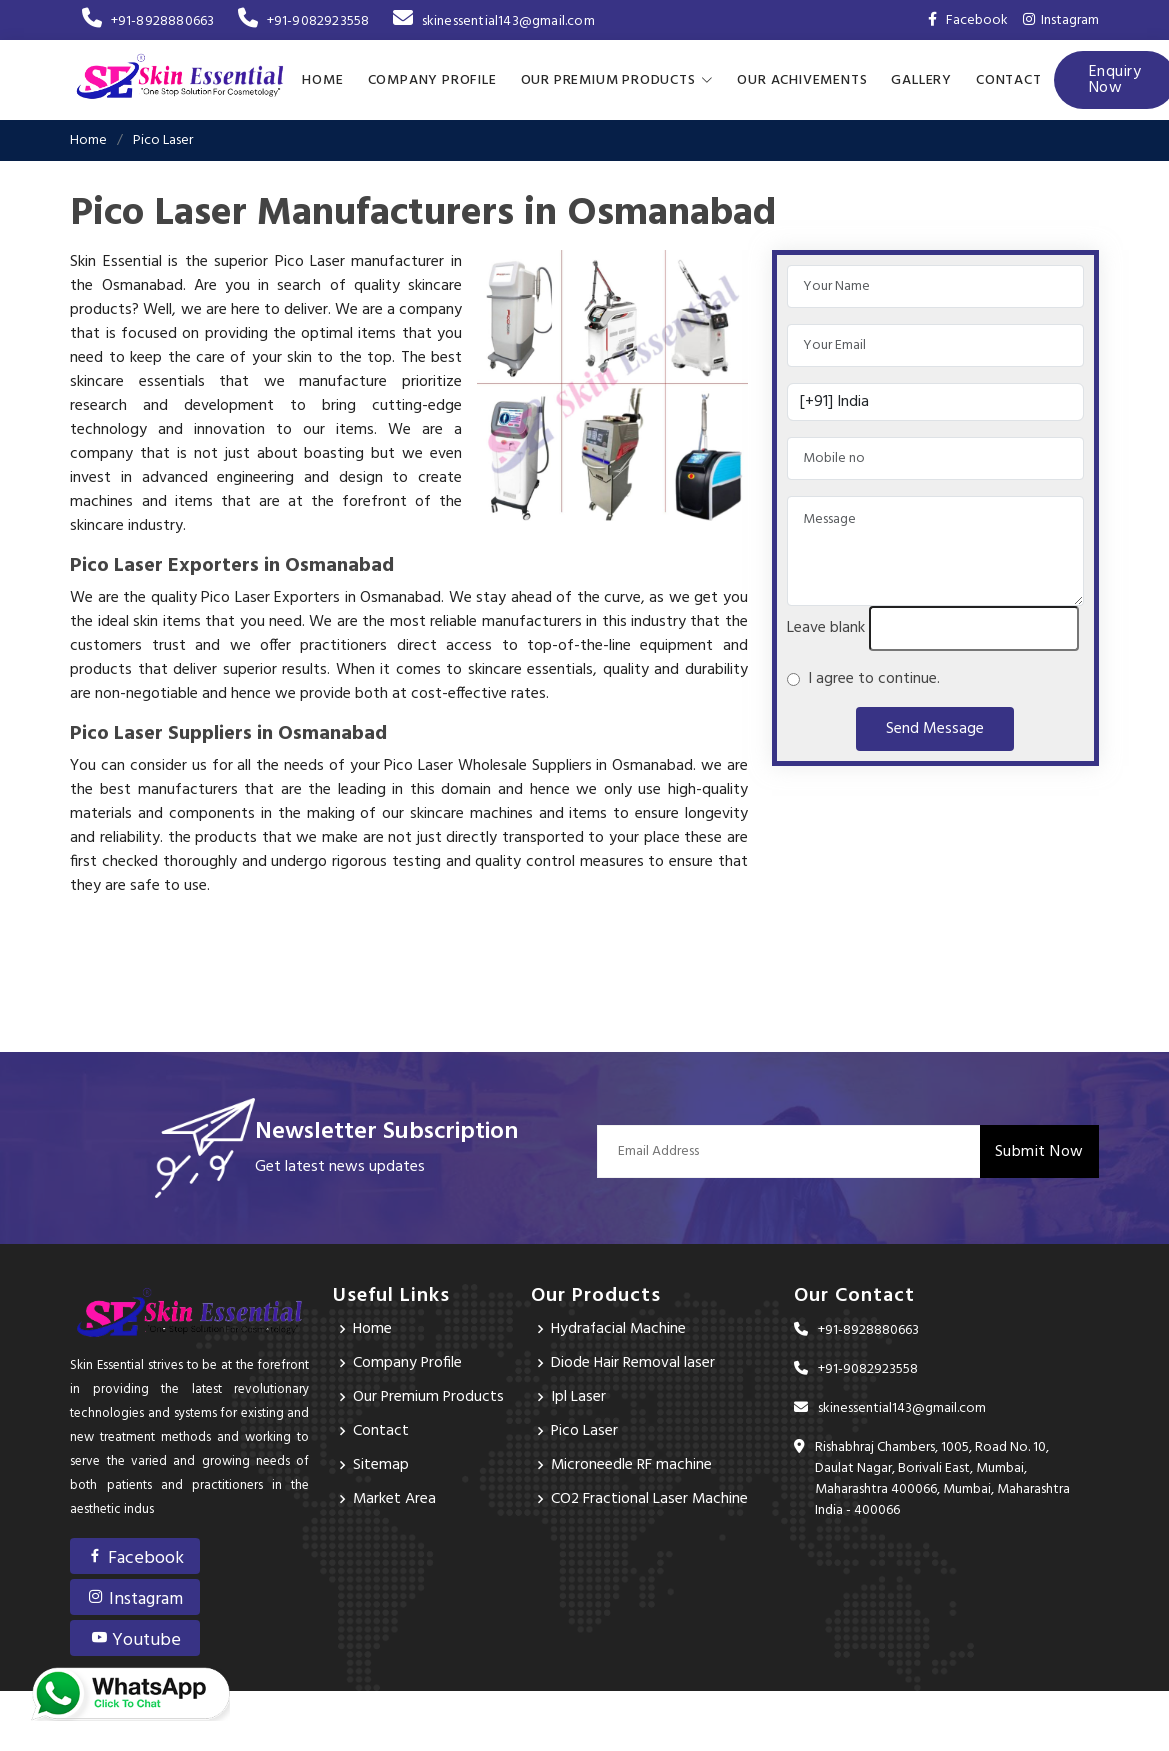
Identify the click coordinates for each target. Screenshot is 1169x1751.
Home (322, 79)
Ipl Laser (578, 1397)
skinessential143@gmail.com (493, 21)
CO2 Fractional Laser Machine (650, 1499)
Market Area (395, 1499)
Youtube (135, 1640)
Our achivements (802, 79)
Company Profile (432, 79)
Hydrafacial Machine (620, 1329)
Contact (1009, 79)
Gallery (921, 79)
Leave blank (826, 628)
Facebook (135, 1558)
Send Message (935, 729)
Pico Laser (585, 1431)
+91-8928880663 (148, 21)
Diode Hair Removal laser (633, 1363)
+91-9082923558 (303, 21)
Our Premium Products (429, 1397)
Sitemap (381, 1465)
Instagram (1061, 20)
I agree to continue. (870, 679)
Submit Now (1039, 1151)
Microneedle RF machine (632, 1465)
